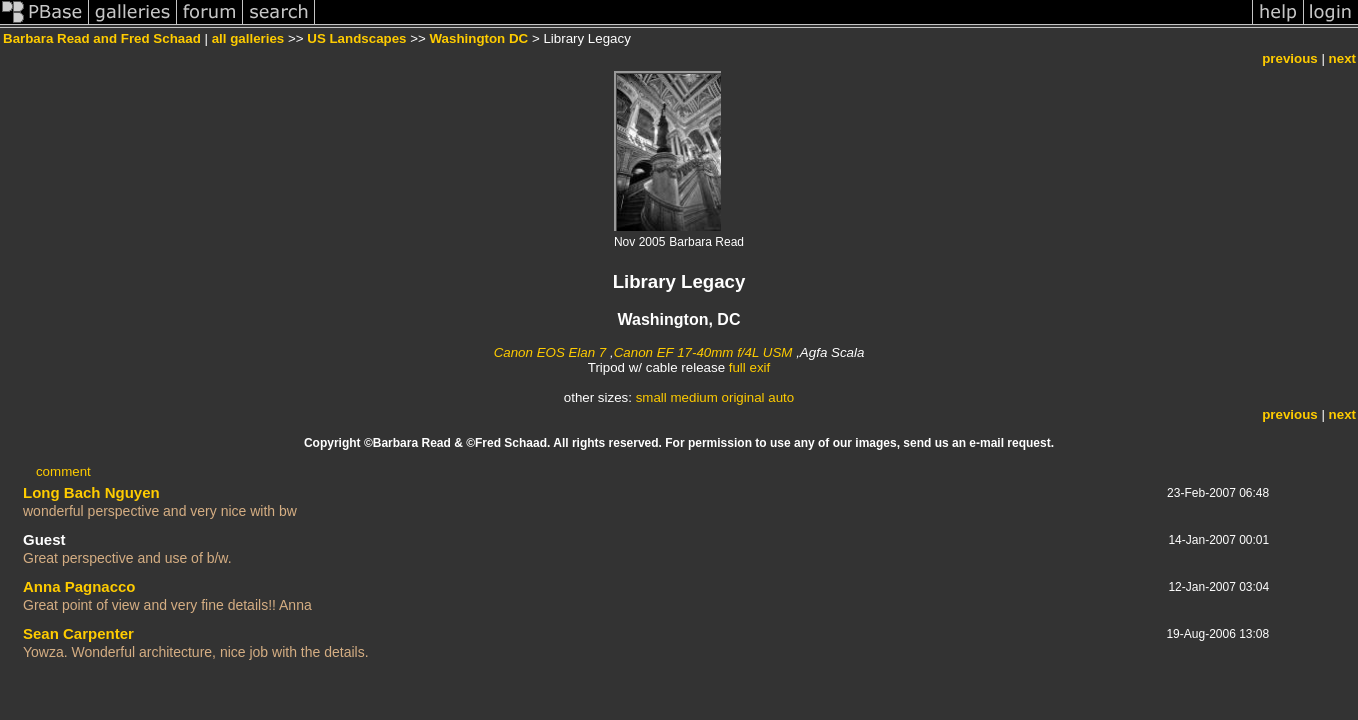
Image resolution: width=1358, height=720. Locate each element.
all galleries (248, 38)
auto (781, 397)
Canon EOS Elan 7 (550, 352)
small (651, 397)
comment (63, 471)
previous (1290, 58)
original (743, 397)
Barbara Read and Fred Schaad (102, 38)
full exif (749, 367)
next (1342, 58)
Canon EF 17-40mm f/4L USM (703, 352)
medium (693, 397)
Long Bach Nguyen (91, 492)
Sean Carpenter (78, 633)
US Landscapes (356, 38)
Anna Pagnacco (79, 586)
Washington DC (479, 38)
